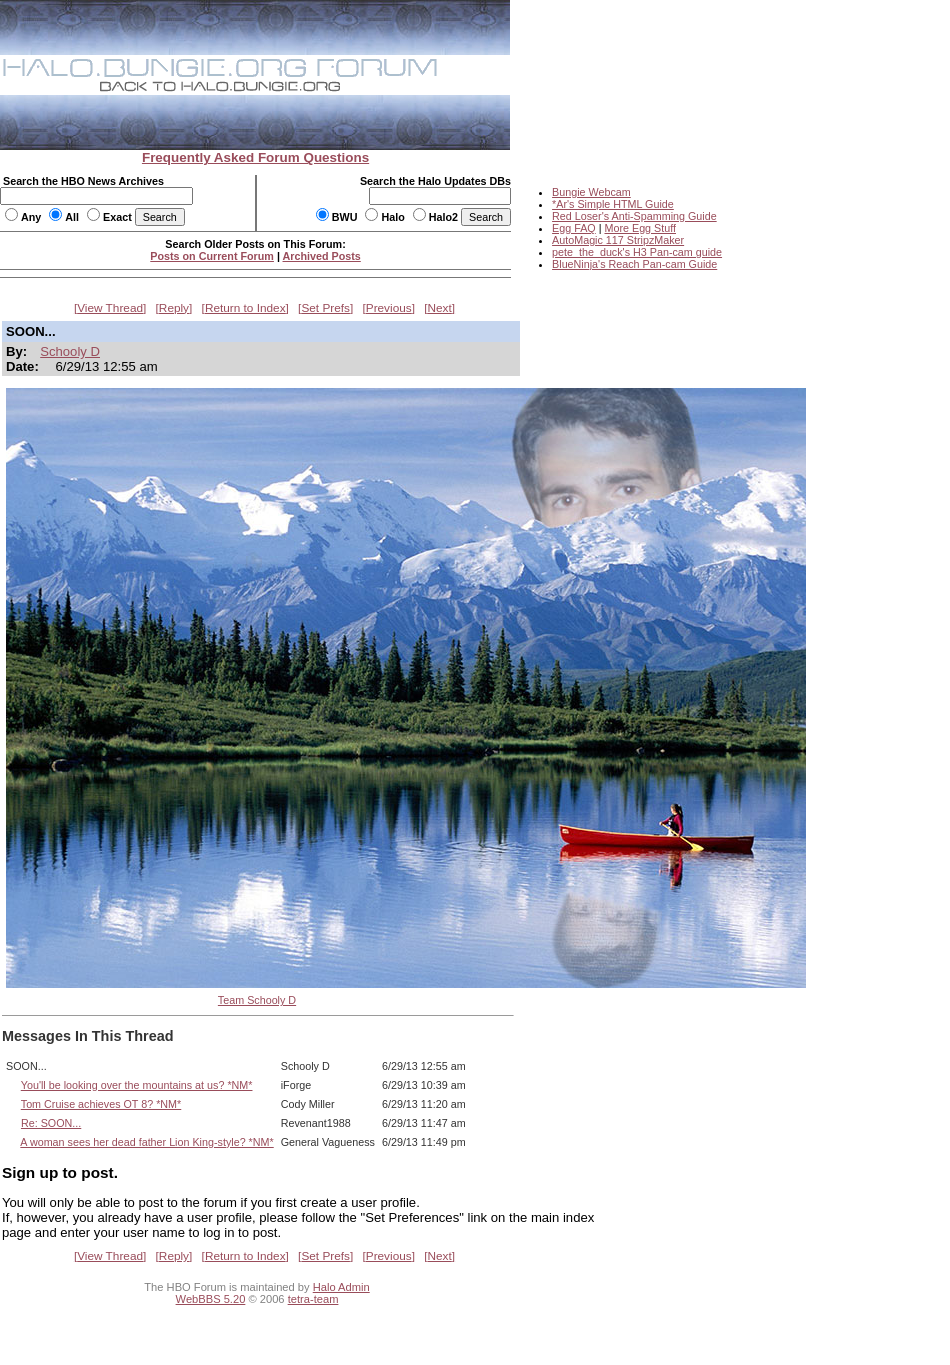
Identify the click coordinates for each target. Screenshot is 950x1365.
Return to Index (245, 308)
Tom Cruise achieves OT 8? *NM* (101, 1104)
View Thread (110, 308)
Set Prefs (325, 308)
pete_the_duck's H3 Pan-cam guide (637, 252)
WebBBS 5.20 (211, 1299)
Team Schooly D (257, 1000)
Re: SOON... (51, 1123)
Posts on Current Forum (212, 256)
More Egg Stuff (640, 228)
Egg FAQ (574, 228)
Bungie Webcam (591, 192)
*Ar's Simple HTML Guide (613, 204)
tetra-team (313, 1299)
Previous (389, 308)
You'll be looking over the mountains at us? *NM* (137, 1085)
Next (440, 308)
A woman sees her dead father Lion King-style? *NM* (146, 1142)
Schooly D (70, 351)
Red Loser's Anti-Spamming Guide (634, 216)
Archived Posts (322, 256)
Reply (174, 308)
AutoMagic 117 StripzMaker (618, 240)
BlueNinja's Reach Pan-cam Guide (634, 264)
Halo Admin (341, 1287)
